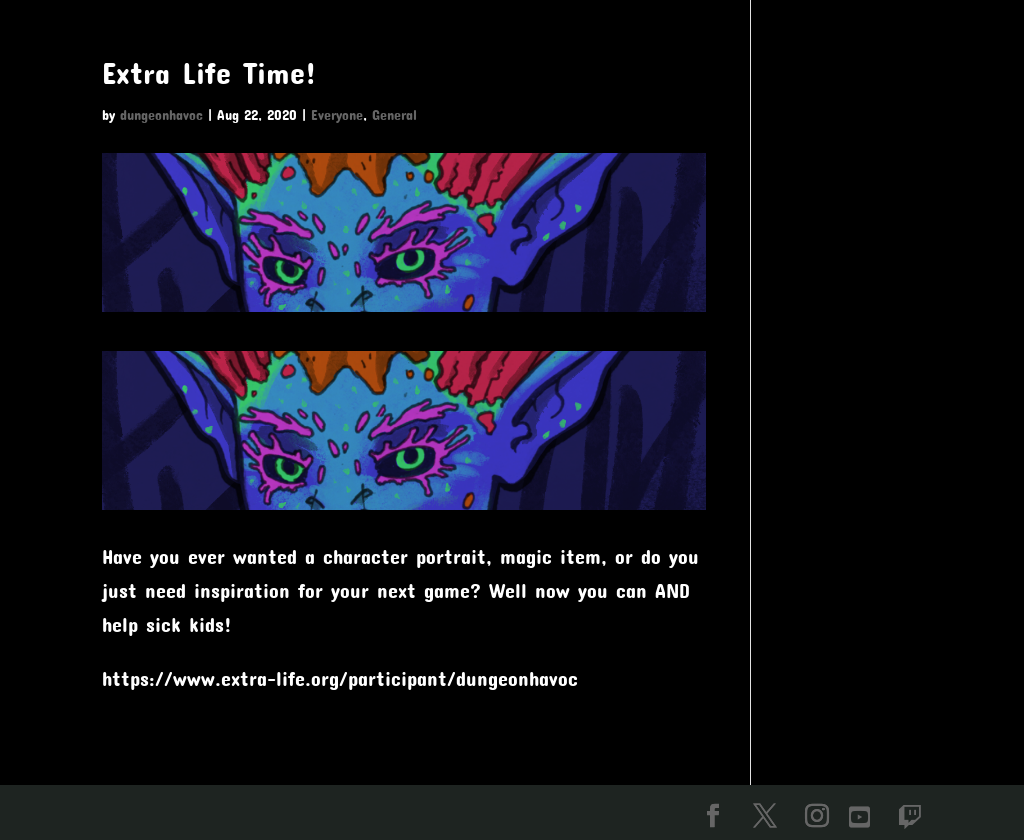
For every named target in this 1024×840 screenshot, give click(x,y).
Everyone (337, 114)
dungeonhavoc (161, 114)
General (394, 114)
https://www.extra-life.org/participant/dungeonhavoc (340, 678)
